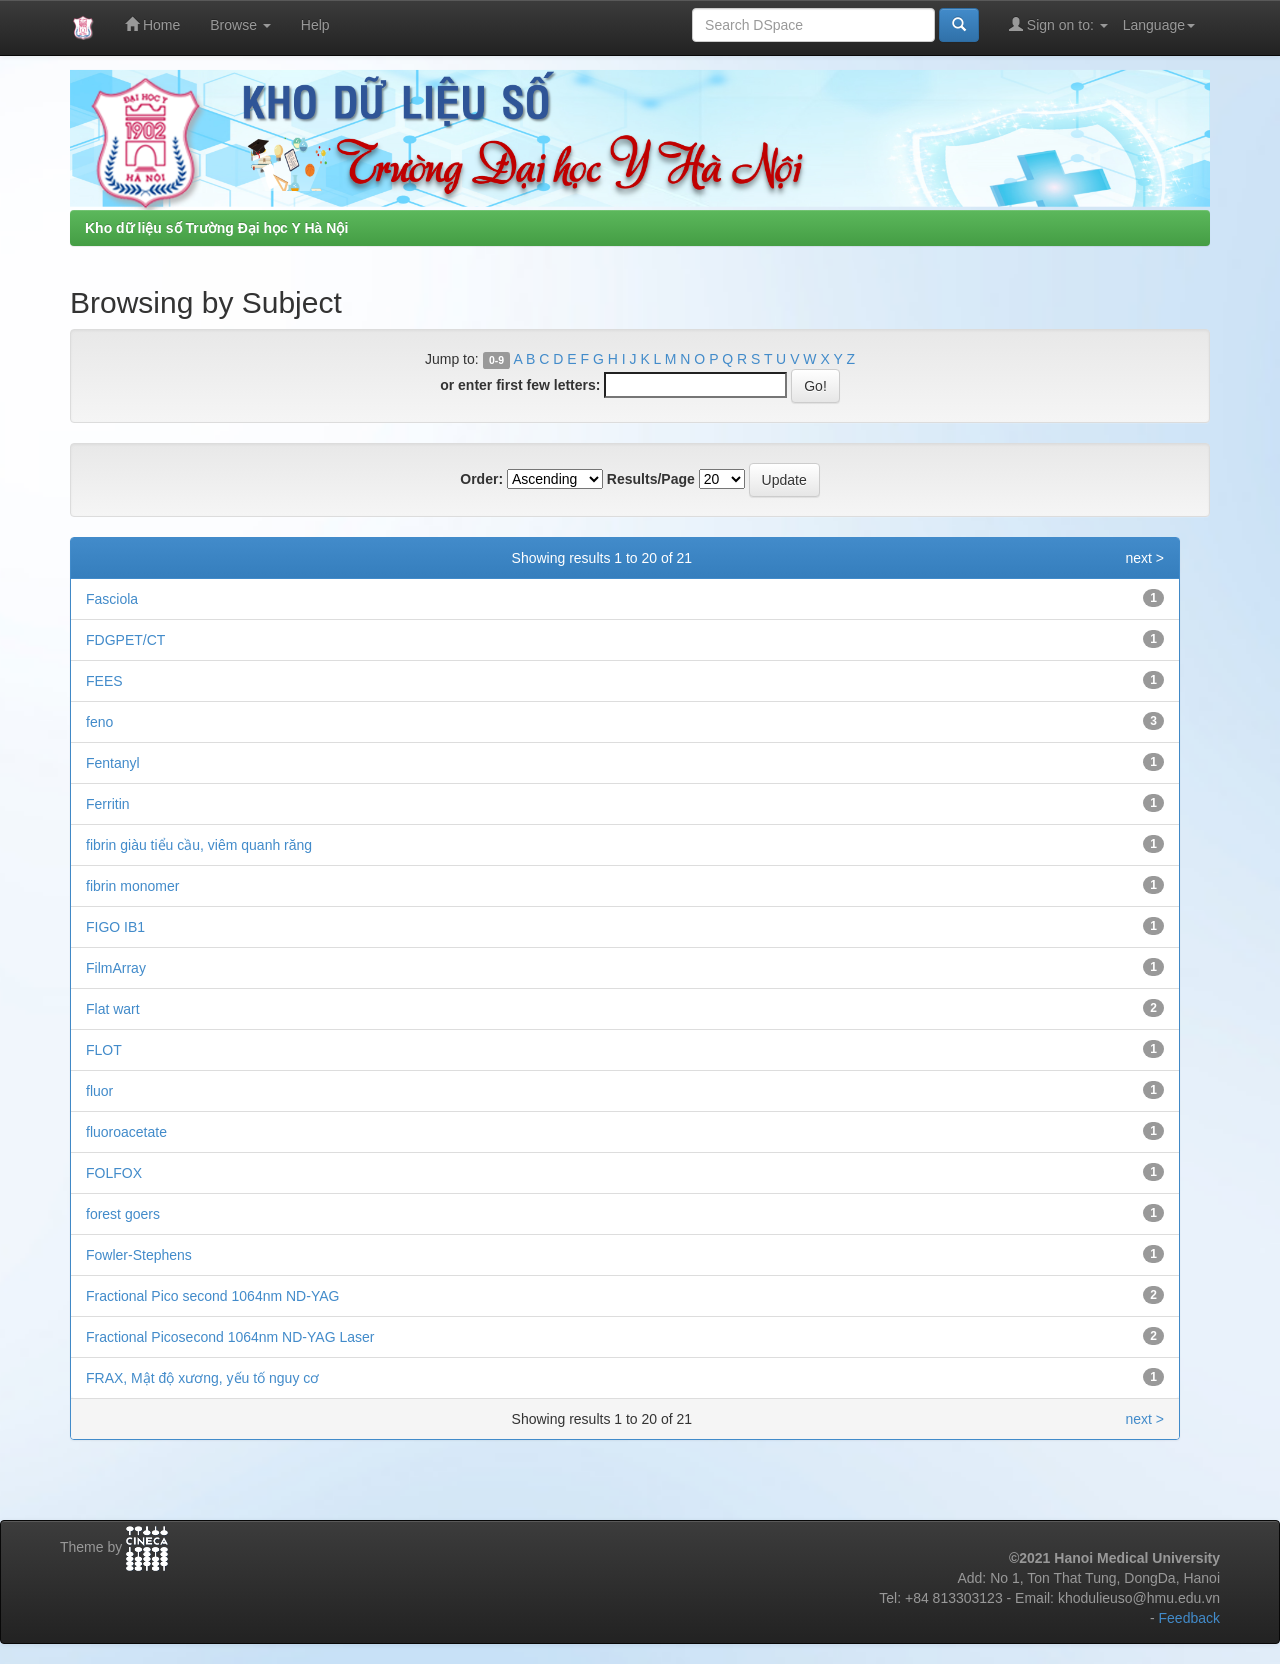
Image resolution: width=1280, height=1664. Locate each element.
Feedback (1189, 1618)
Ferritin (108, 804)
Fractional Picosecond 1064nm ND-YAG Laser (230, 1337)
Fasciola (112, 599)
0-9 (496, 360)
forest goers (123, 1214)
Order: (481, 479)
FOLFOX (114, 1173)
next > (1144, 558)
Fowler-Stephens (139, 1255)
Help (315, 25)
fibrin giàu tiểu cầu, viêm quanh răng (199, 845)
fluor (99, 1091)
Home (152, 24)
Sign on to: (1058, 24)
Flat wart (113, 1009)
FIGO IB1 (115, 927)
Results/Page (651, 479)
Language (1159, 25)
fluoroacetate (126, 1132)
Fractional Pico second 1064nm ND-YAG (212, 1296)
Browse (240, 25)
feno (99, 722)
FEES (104, 681)
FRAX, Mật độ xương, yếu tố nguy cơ (202, 1378)
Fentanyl (113, 763)
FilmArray (116, 968)
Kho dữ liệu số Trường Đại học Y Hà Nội (216, 228)
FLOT (104, 1050)
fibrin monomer (132, 886)
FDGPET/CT (125, 640)
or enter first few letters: (520, 385)
